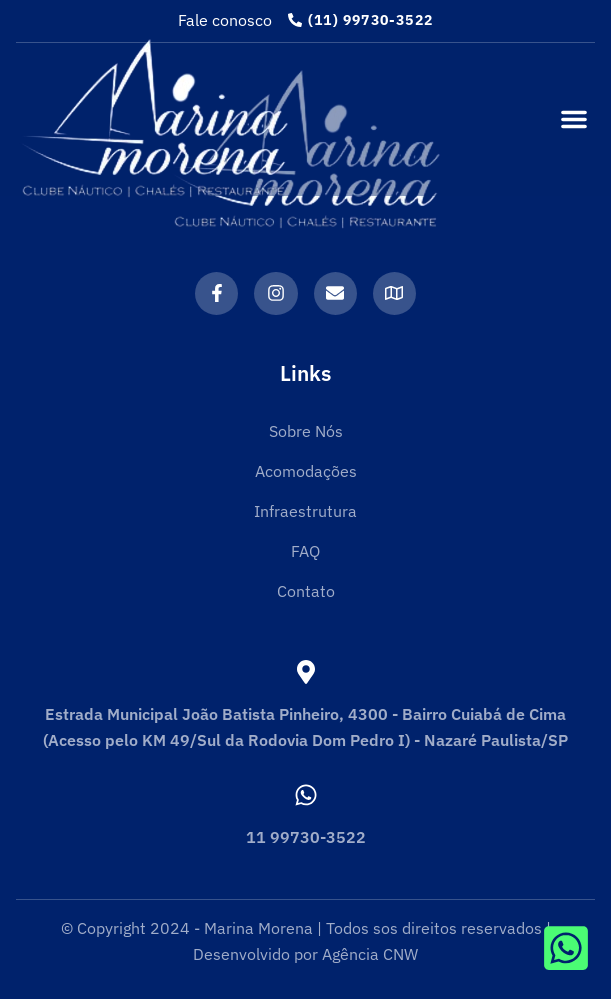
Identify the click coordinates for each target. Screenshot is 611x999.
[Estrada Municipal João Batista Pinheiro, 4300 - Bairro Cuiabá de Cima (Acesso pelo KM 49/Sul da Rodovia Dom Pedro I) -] (306, 672)
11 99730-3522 (306, 837)
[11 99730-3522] (306, 795)
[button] (574, 119)
